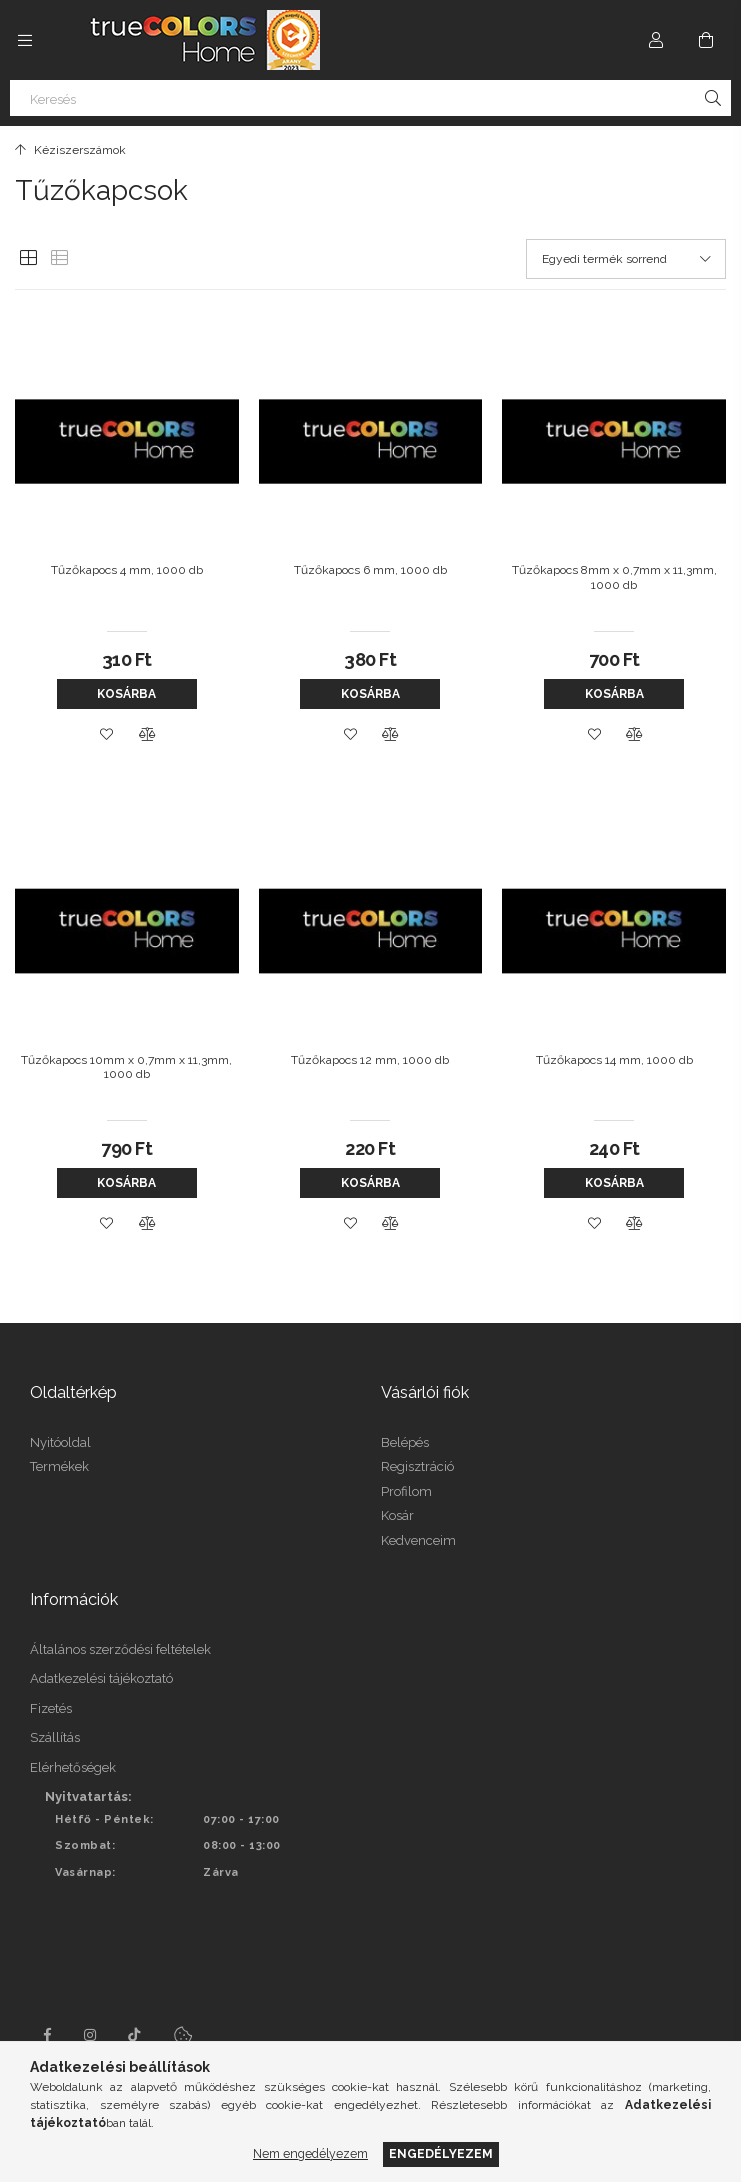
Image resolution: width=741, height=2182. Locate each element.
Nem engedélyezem (310, 2153)
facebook (47, 2035)
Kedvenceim (418, 1540)
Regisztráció (417, 1466)
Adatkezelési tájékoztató (101, 1678)
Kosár (397, 1515)
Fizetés (51, 1708)
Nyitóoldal (60, 1442)
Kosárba (126, 694)
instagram (91, 2035)
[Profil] (656, 40)
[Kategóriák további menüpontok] (25, 40)
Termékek (59, 1466)
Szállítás (55, 1737)
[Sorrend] (626, 259)
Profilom (406, 1491)
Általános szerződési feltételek (120, 1649)
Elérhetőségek (73, 1767)
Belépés (405, 1442)
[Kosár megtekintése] (706, 40)
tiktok (135, 2035)
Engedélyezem (441, 2153)
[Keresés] (370, 98)
